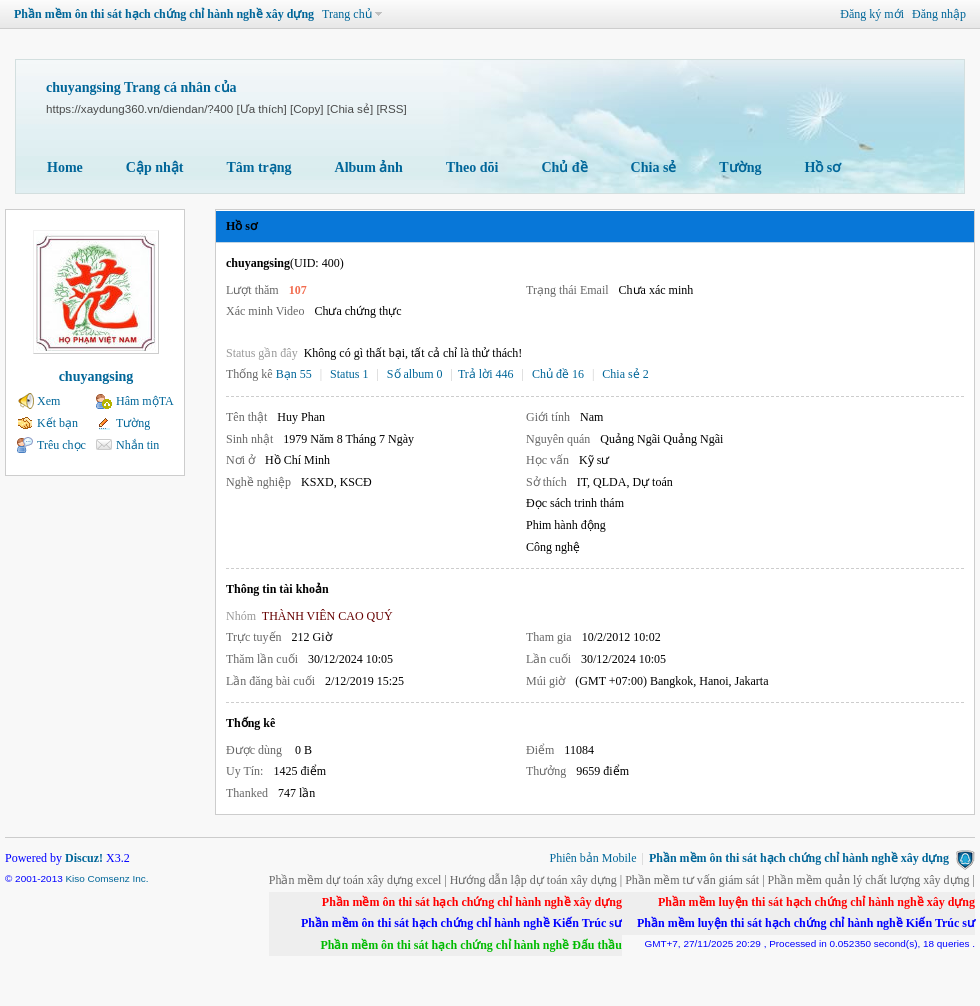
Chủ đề (564, 167)
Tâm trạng (258, 167)
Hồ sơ (822, 167)
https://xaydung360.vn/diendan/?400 (139, 108)
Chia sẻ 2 (625, 374)
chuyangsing (96, 376)
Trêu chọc (61, 445)
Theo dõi (472, 167)
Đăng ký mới (872, 14)
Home (65, 167)
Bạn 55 (294, 374)
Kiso (74, 878)
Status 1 (349, 374)
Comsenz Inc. (118, 878)
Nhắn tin (137, 445)
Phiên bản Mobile (593, 858)
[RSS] (391, 108)
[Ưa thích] (261, 108)
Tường (740, 167)
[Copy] (307, 108)
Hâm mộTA (145, 401)
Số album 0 (415, 374)
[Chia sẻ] (350, 108)
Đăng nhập (939, 14)
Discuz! (84, 858)
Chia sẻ (654, 167)
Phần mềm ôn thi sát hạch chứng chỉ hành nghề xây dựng (164, 14)
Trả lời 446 (486, 374)
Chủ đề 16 (558, 374)
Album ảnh (369, 167)
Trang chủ (347, 14)
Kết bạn (57, 423)
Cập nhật (155, 167)
